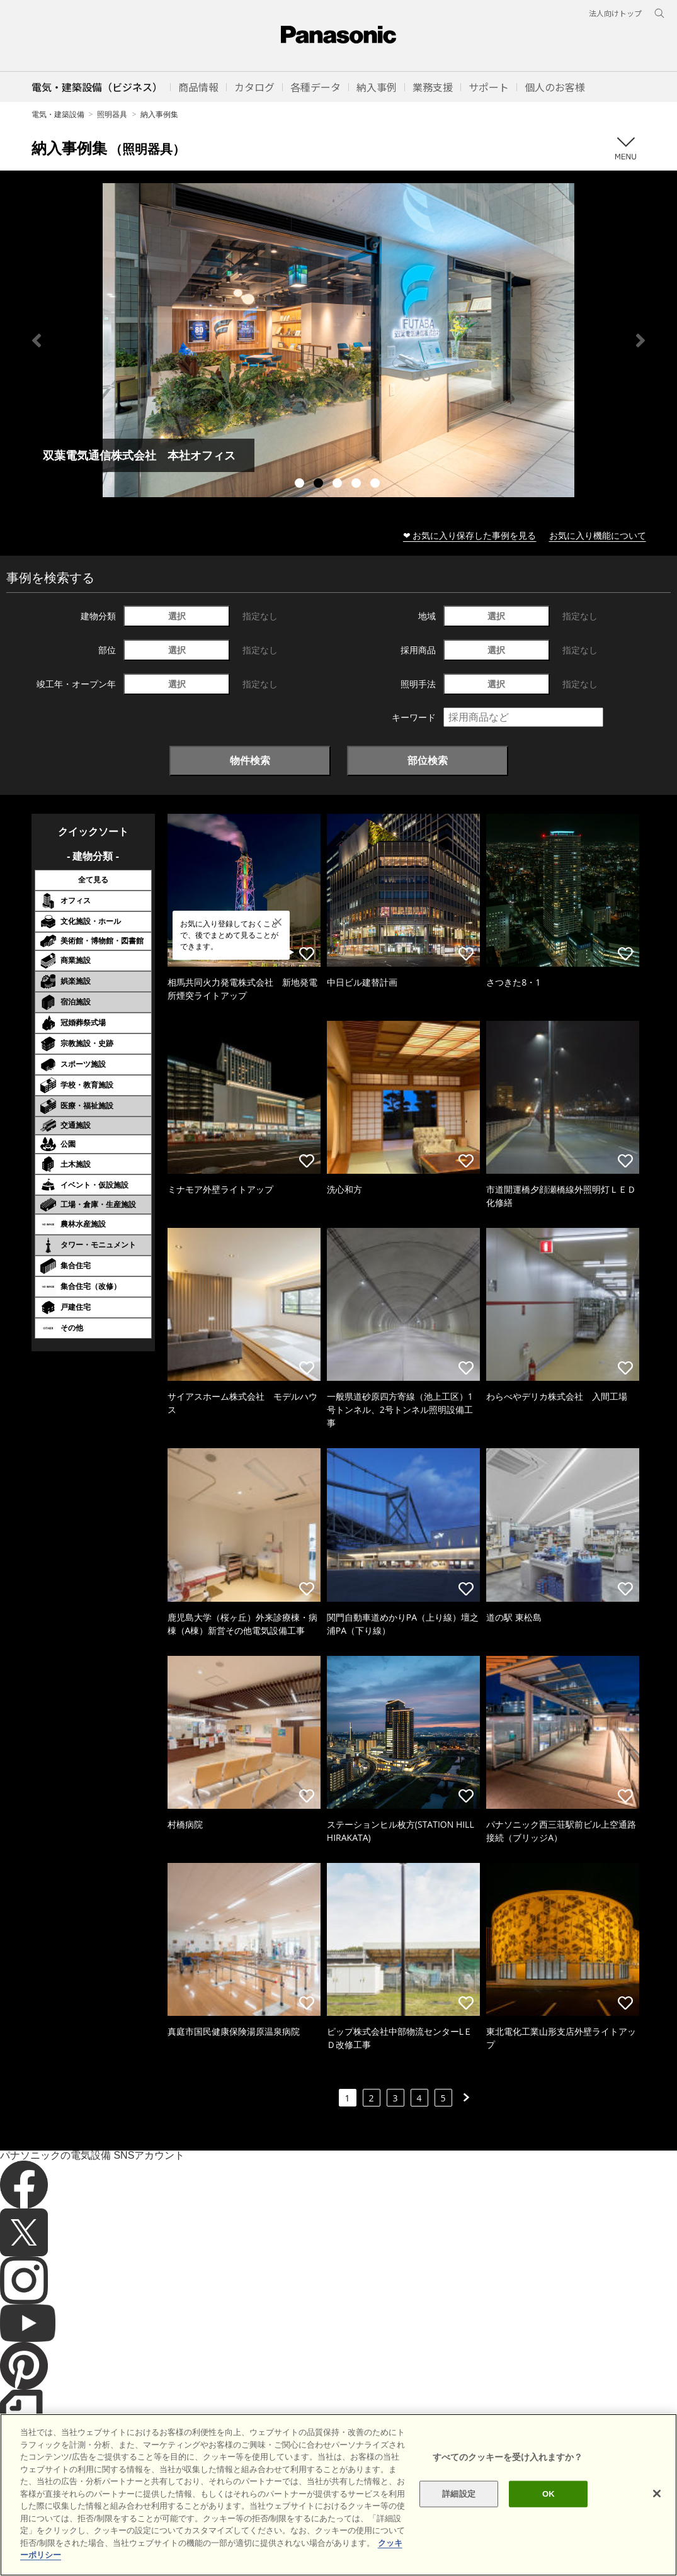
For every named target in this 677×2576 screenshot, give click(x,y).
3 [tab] (339, 484)
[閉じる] (657, 2493)
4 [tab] (357, 484)
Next (640, 340)
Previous (36, 340)
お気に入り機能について (597, 535)
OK (548, 2494)
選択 (177, 616)
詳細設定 (458, 2494)
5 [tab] (376, 484)
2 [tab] (320, 484)
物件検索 (250, 760)
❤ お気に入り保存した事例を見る (470, 535)
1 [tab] (301, 484)
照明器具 (112, 114)
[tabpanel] (338, 340)
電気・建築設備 (57, 114)
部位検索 (427, 760)
